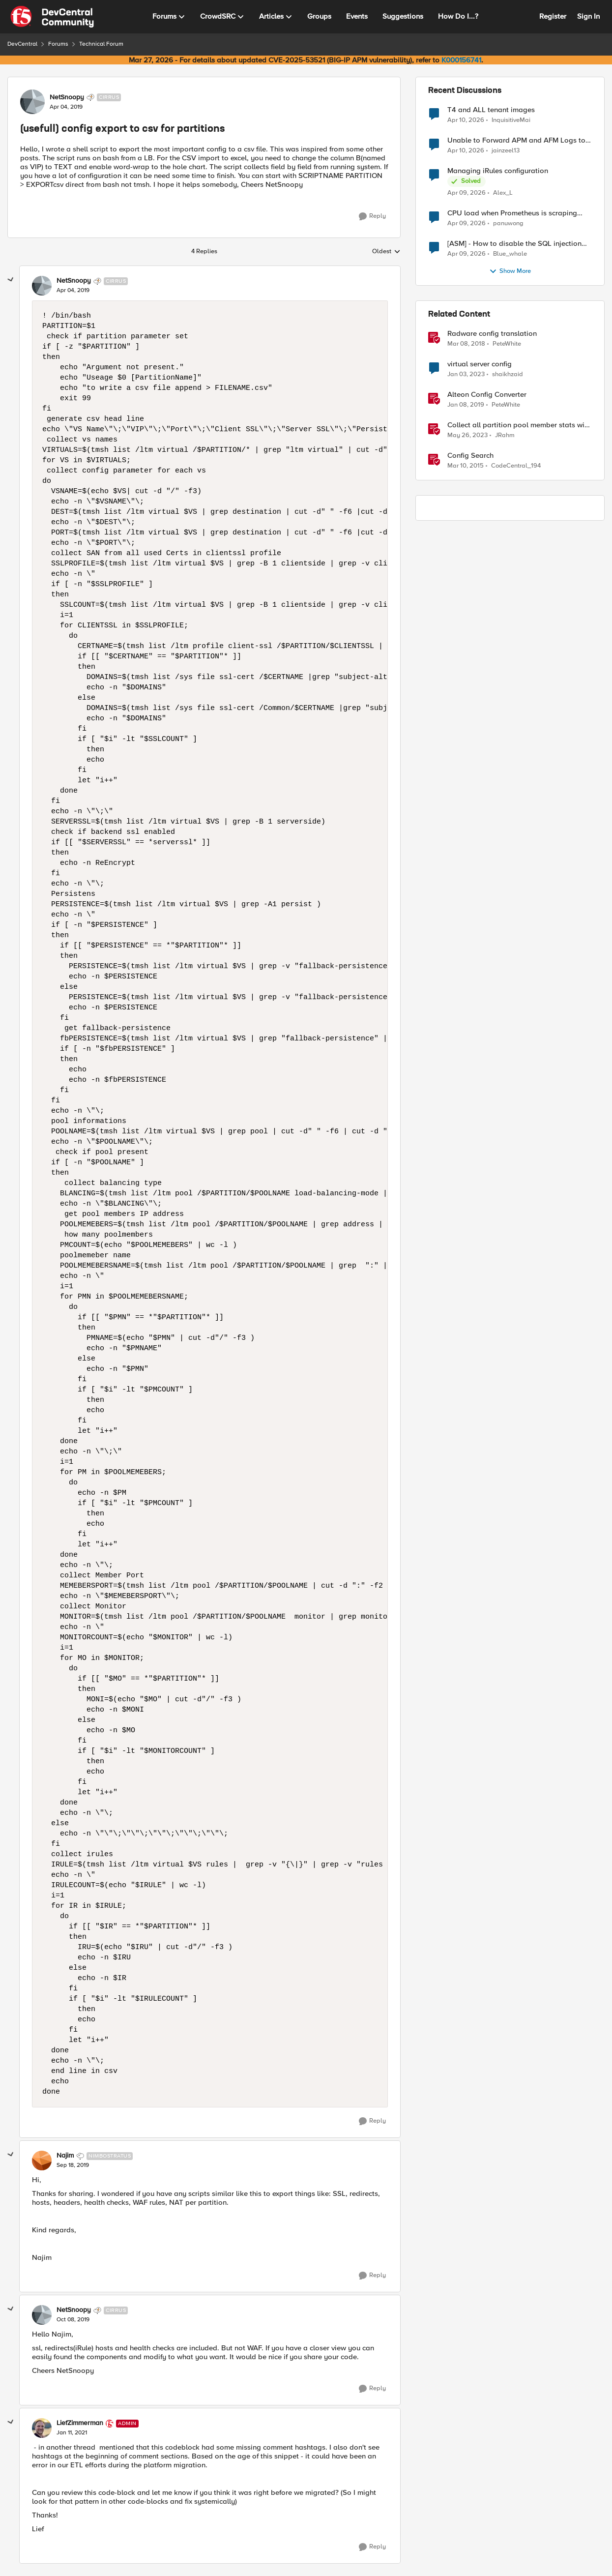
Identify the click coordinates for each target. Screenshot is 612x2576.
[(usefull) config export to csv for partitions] (73, 290)
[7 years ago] (465, 405)
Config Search (470, 455)
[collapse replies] (11, 280)
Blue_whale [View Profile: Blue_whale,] (510, 254)
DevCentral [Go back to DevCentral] (22, 44)
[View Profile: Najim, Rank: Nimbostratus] (42, 2160)
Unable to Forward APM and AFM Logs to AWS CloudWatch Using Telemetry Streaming (516, 140)
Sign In (588, 16)
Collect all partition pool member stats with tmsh (519, 425)
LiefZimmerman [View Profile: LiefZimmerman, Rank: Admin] (80, 2423)
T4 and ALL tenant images (491, 110)
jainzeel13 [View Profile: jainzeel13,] (506, 150)
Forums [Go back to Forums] (58, 44)
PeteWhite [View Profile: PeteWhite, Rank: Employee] (507, 344)
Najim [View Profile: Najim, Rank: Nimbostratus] (65, 2156)
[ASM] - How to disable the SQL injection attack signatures (514, 243)
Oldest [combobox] (386, 252)
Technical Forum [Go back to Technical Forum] (101, 44)
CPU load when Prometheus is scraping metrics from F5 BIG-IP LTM (512, 213)
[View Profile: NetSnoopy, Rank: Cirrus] (32, 101)
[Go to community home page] (52, 17)
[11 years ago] (465, 466)
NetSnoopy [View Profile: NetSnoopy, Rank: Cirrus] (67, 97)
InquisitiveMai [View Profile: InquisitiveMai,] (511, 119)
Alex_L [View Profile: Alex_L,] (503, 193)
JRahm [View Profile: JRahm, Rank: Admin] (505, 435)
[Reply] (372, 216)
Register (552, 16)
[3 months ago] (465, 120)
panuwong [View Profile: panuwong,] (508, 223)
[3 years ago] (466, 375)
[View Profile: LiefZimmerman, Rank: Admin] (42, 2428)
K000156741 (461, 60)
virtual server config (479, 364)
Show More (510, 271)
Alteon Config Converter (486, 394)
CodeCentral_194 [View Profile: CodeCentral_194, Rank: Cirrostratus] (516, 466)
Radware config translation (492, 333)
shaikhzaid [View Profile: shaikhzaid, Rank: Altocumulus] (507, 374)
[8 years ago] (466, 344)
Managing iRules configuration (497, 171)
